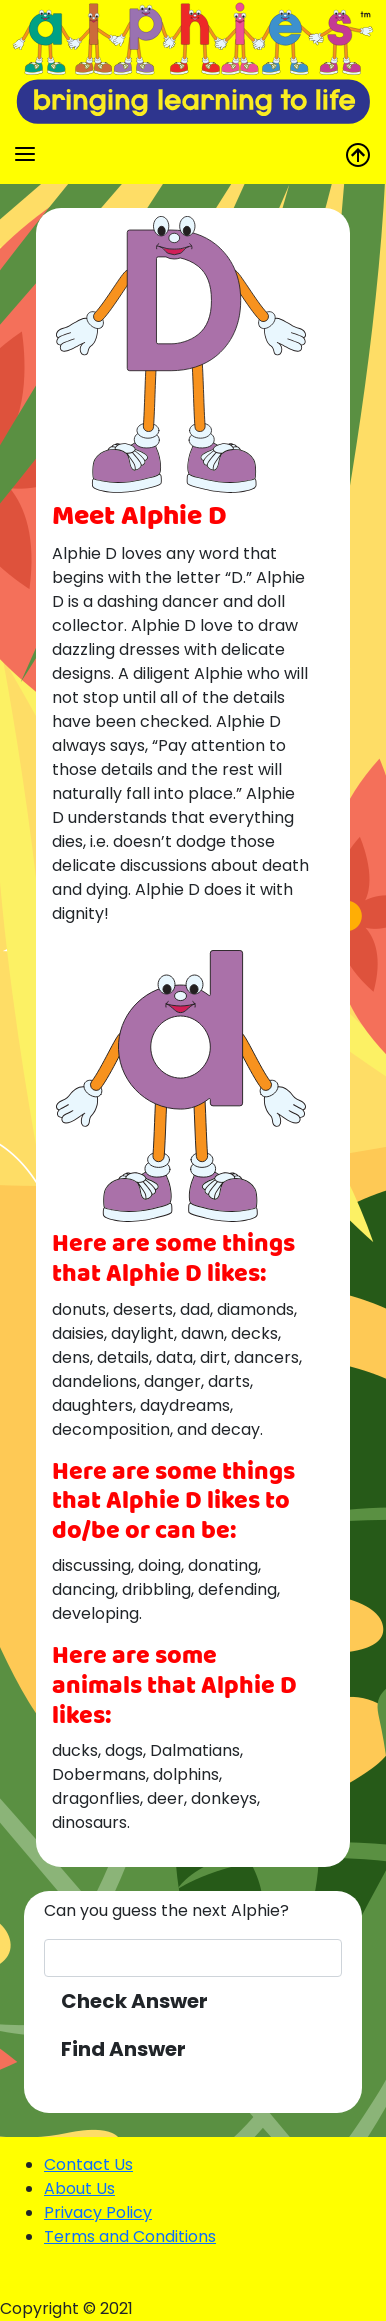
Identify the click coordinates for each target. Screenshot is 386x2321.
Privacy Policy (98, 2212)
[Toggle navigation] (25, 154)
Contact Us (88, 2164)
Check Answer (134, 2001)
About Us (79, 2188)
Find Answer (123, 2049)
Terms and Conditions (130, 2236)
